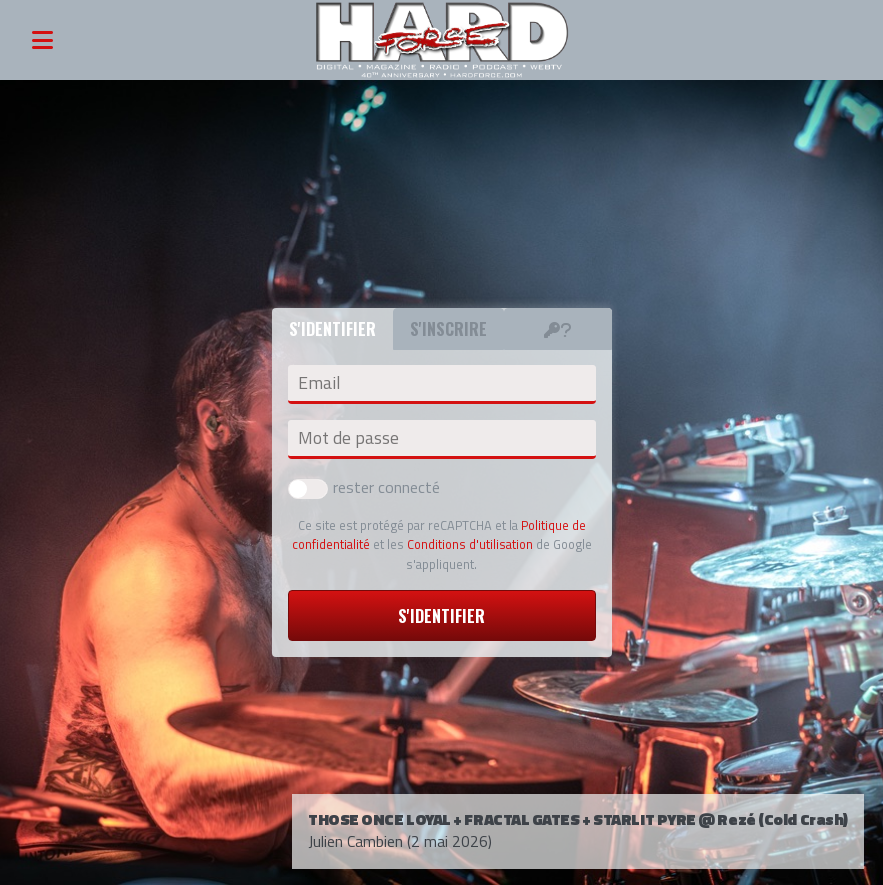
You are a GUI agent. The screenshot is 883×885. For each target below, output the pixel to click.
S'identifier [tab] (332, 329)
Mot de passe (348, 438)
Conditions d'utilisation (470, 544)
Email (319, 383)
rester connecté (364, 487)
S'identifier (441, 616)
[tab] (558, 329)
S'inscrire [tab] (448, 329)
